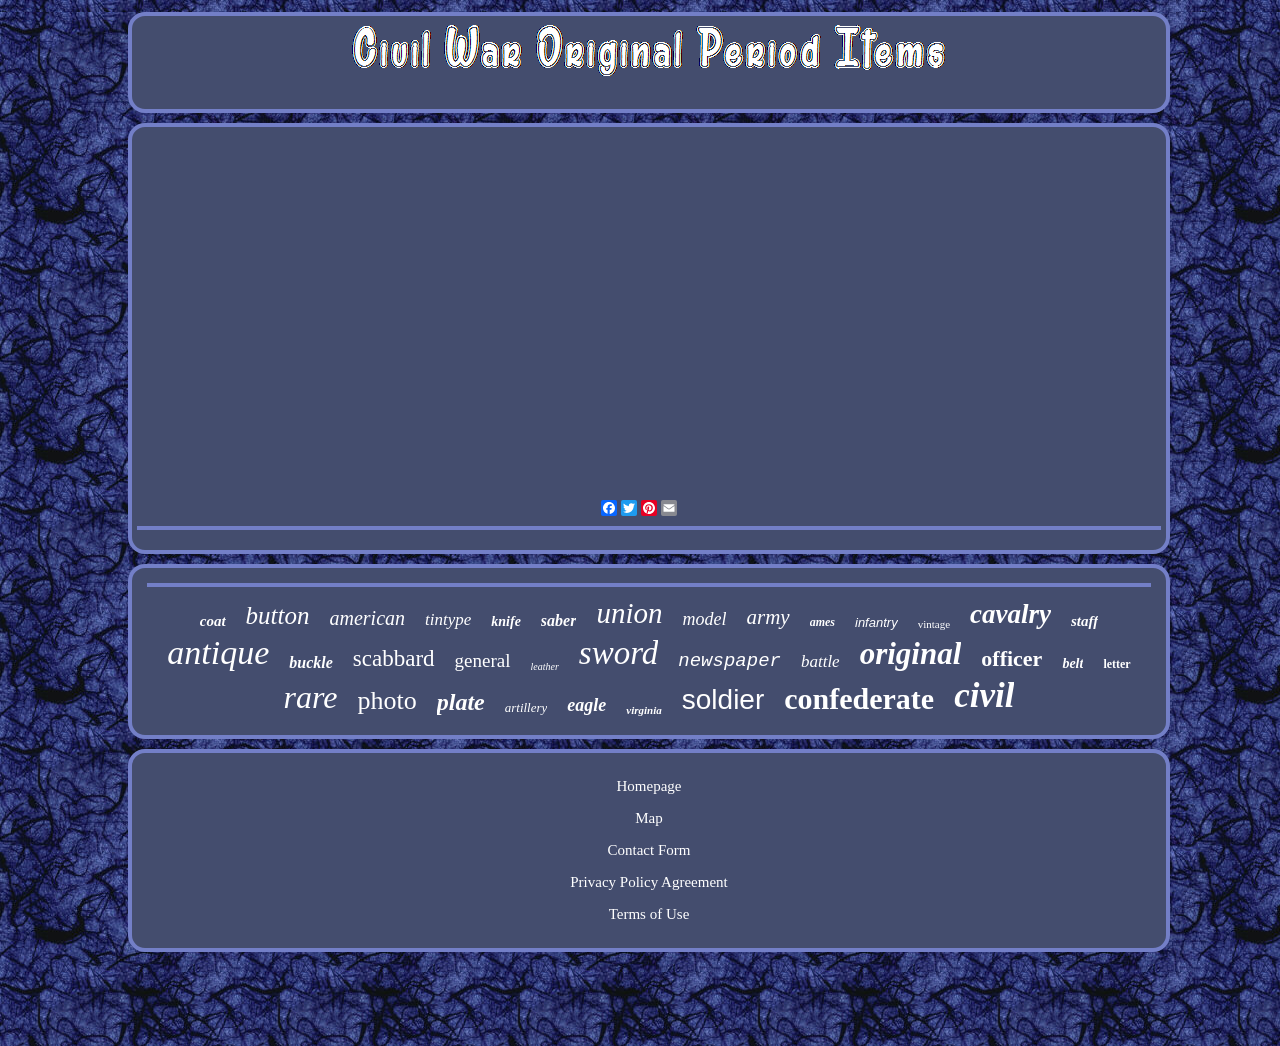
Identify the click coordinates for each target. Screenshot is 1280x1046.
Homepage (649, 786)
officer (1011, 658)
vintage (934, 624)
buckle (311, 662)
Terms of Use (649, 914)
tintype (448, 619)
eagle (586, 705)
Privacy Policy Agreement (648, 882)
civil (984, 695)
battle (820, 661)
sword (618, 653)
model (704, 619)
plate (461, 702)
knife (506, 621)
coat (213, 621)
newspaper (729, 661)
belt (1072, 663)
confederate (859, 698)
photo (386, 700)
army (767, 617)
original (911, 653)
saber (559, 620)
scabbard (394, 658)
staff (1084, 621)
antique (218, 652)
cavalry (1010, 614)
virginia (643, 710)
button (278, 615)
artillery (526, 707)
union (629, 613)
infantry (876, 622)
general (483, 660)
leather (545, 666)
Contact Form (649, 850)
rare (311, 697)
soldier (723, 699)
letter (1116, 664)
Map (649, 818)
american (367, 618)
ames (822, 622)
